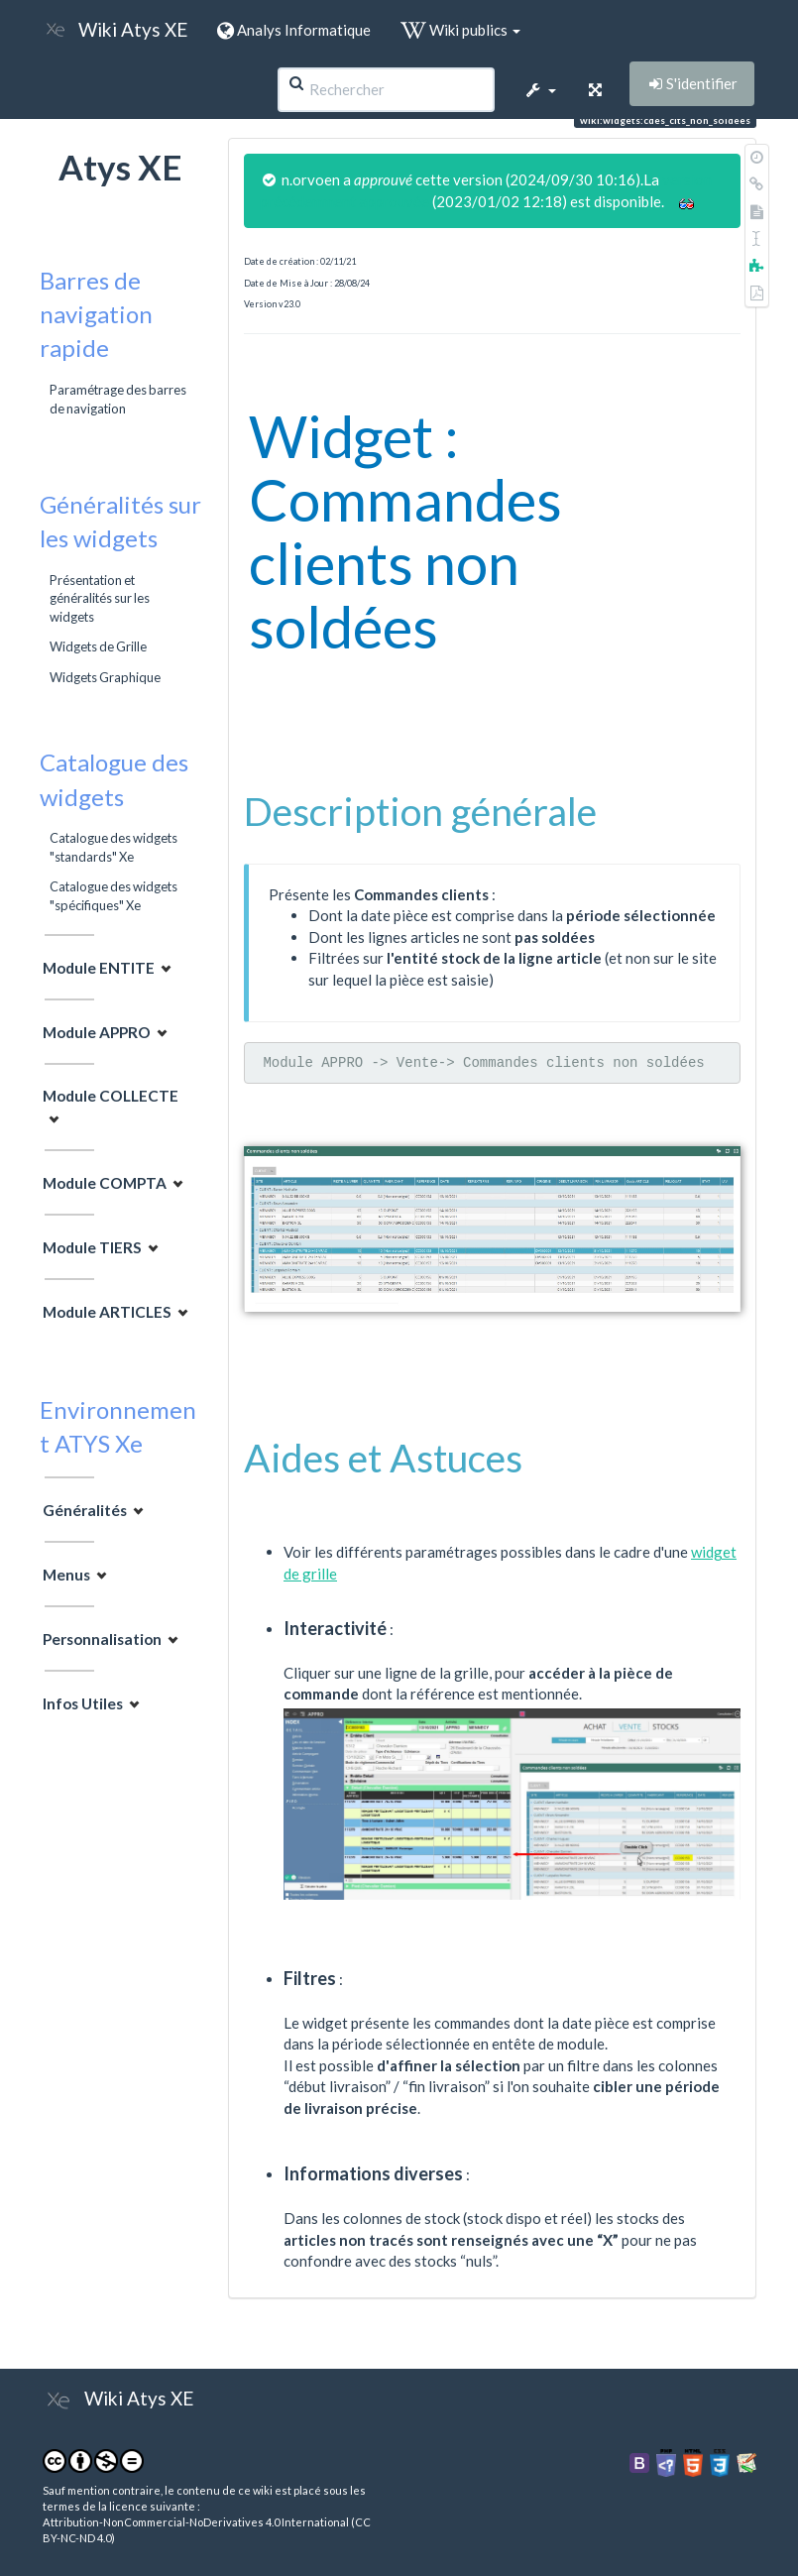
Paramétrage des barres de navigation (118, 398)
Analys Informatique (294, 30)
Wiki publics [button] (460, 30)
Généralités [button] (85, 1510)
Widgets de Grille (98, 646)
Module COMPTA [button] (105, 1183)
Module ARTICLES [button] (107, 1312)
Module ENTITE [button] (99, 968)
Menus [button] (66, 1574)
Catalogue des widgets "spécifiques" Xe (113, 895)
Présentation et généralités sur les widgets (100, 598)
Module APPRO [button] (97, 1032)
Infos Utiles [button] (83, 1703)
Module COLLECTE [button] (110, 1096)
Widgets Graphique (105, 677)
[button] (540, 89)
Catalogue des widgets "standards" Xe (113, 847)
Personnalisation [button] (102, 1639)
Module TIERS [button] (92, 1247)
